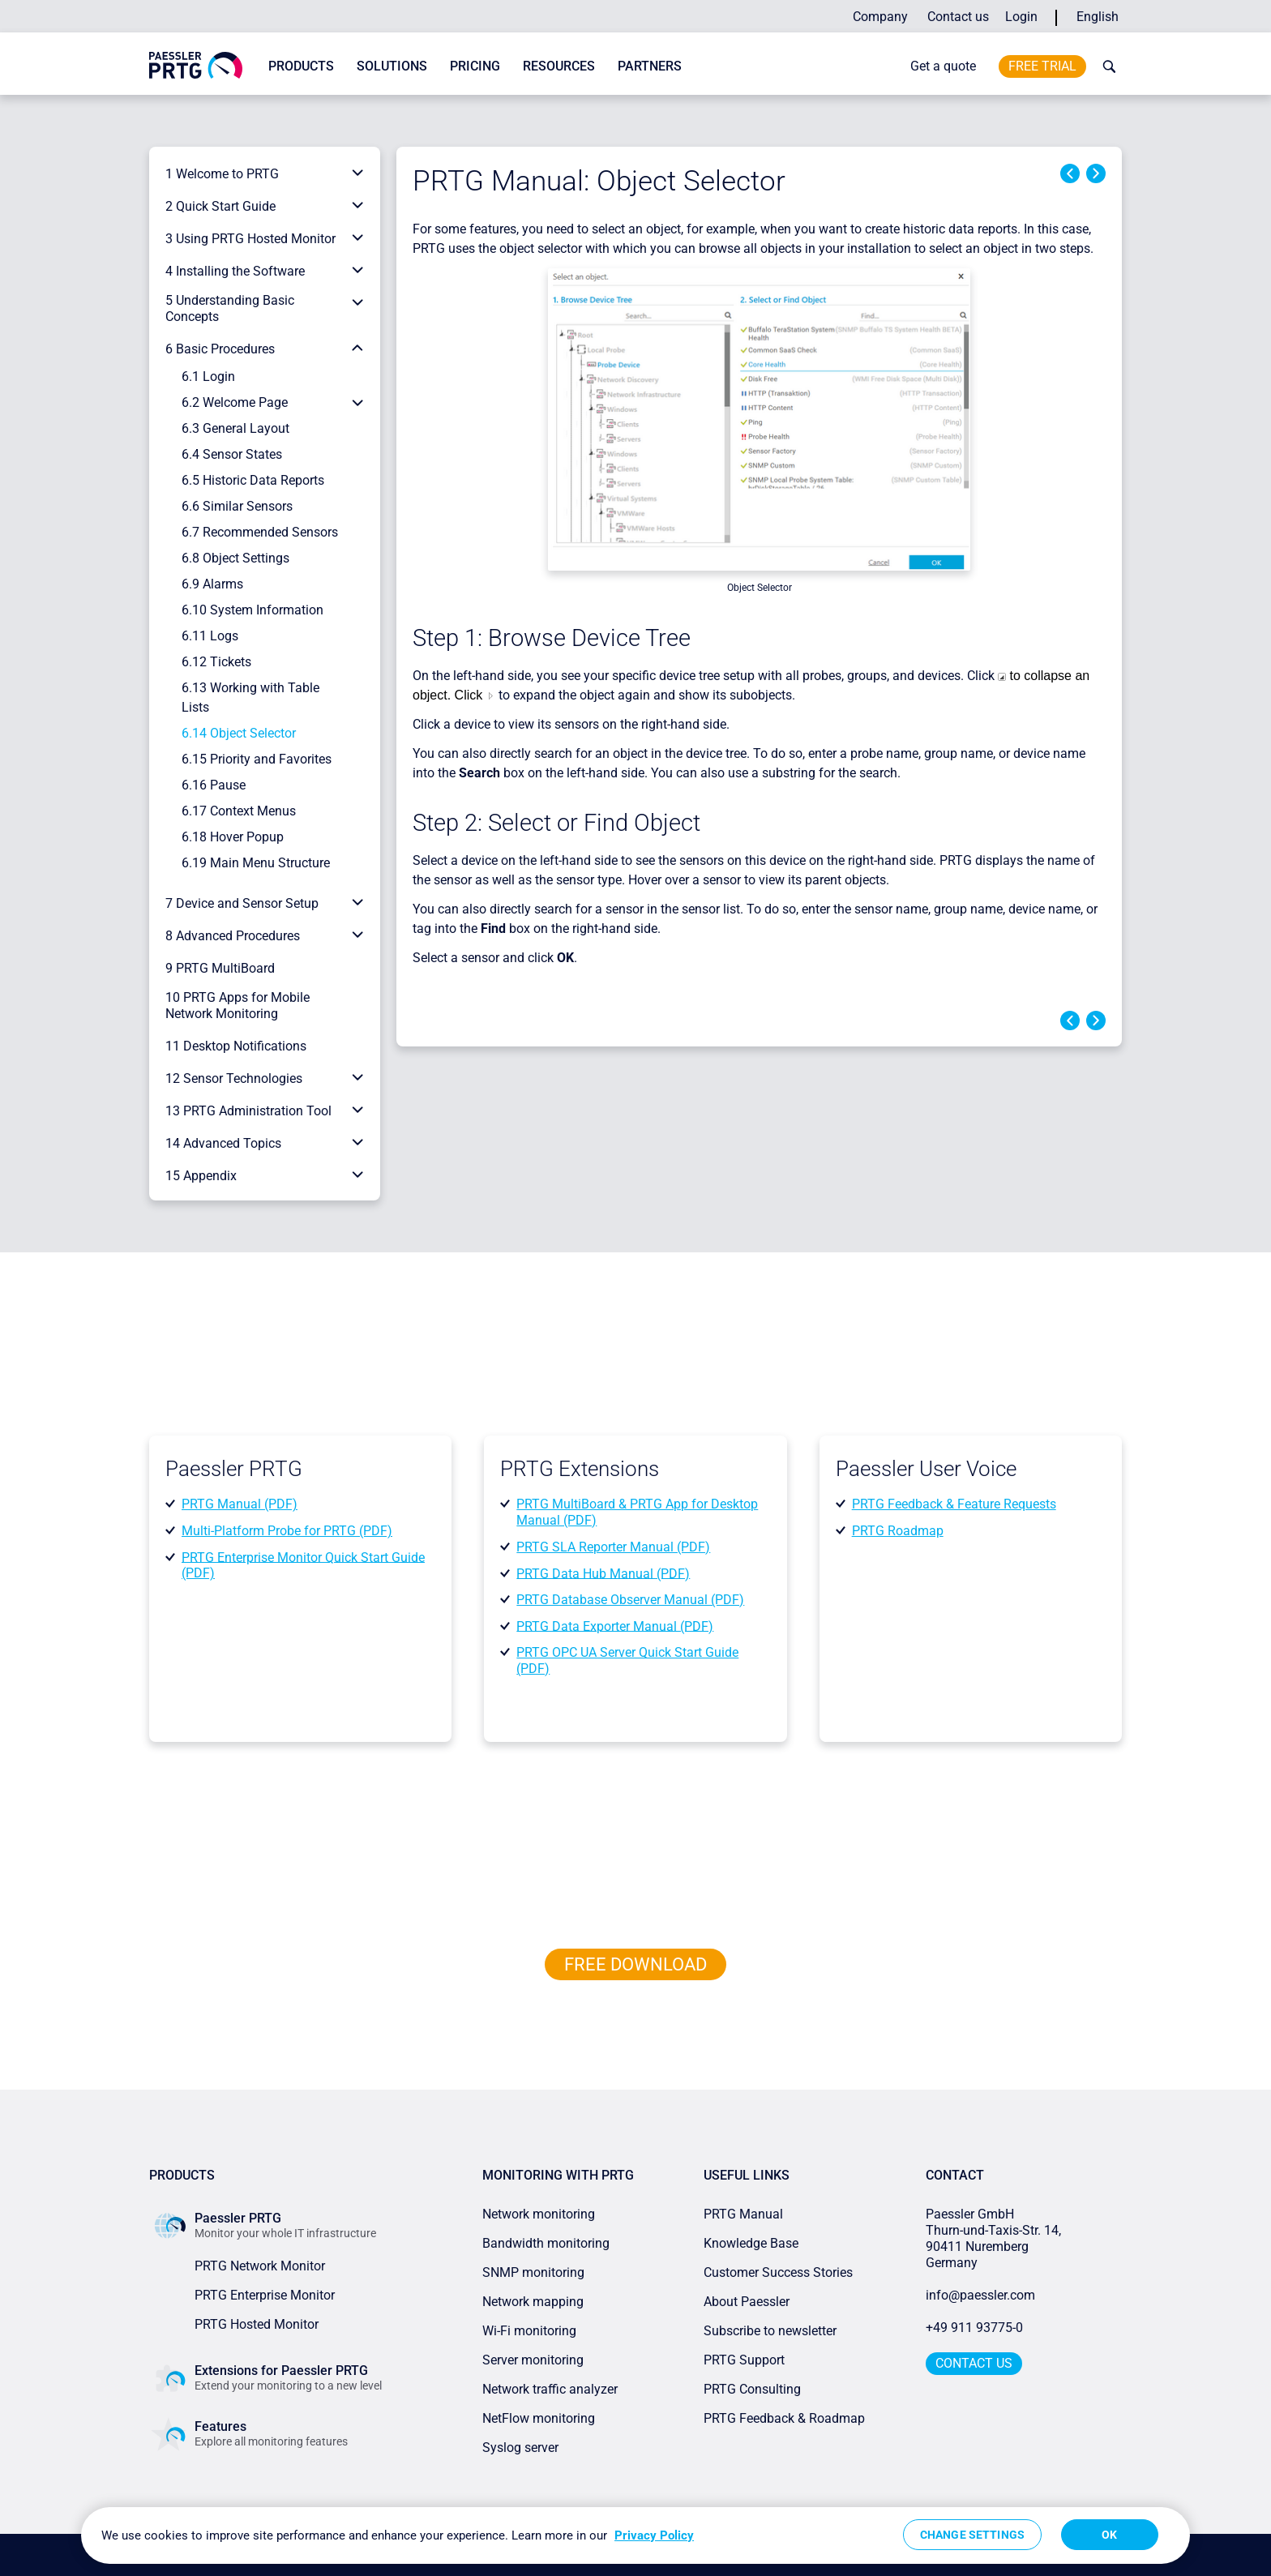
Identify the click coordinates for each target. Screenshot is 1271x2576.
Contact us (958, 16)
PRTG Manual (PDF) (239, 1504)
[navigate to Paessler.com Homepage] (195, 64)
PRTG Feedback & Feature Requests (954, 1504)
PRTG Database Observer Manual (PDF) (630, 1599)
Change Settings (972, 2534)
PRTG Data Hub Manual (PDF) (603, 1573)
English (1097, 16)
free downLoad (635, 1964)
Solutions (392, 66)
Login (1021, 16)
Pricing (475, 66)
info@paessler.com (980, 2295)
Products (301, 66)
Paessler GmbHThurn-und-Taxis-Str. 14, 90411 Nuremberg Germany (995, 2238)
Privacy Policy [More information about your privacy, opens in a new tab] (654, 2535)
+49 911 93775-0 (974, 2327)
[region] (635, 2535)
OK (1109, 2534)
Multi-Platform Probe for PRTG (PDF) (287, 1530)
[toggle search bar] (1105, 66)
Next (1096, 173)
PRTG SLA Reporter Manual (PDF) (613, 1547)
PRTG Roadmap (898, 1530)
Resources (559, 66)
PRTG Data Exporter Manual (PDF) (614, 1625)
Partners (650, 66)
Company (880, 16)
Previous (1070, 173)
